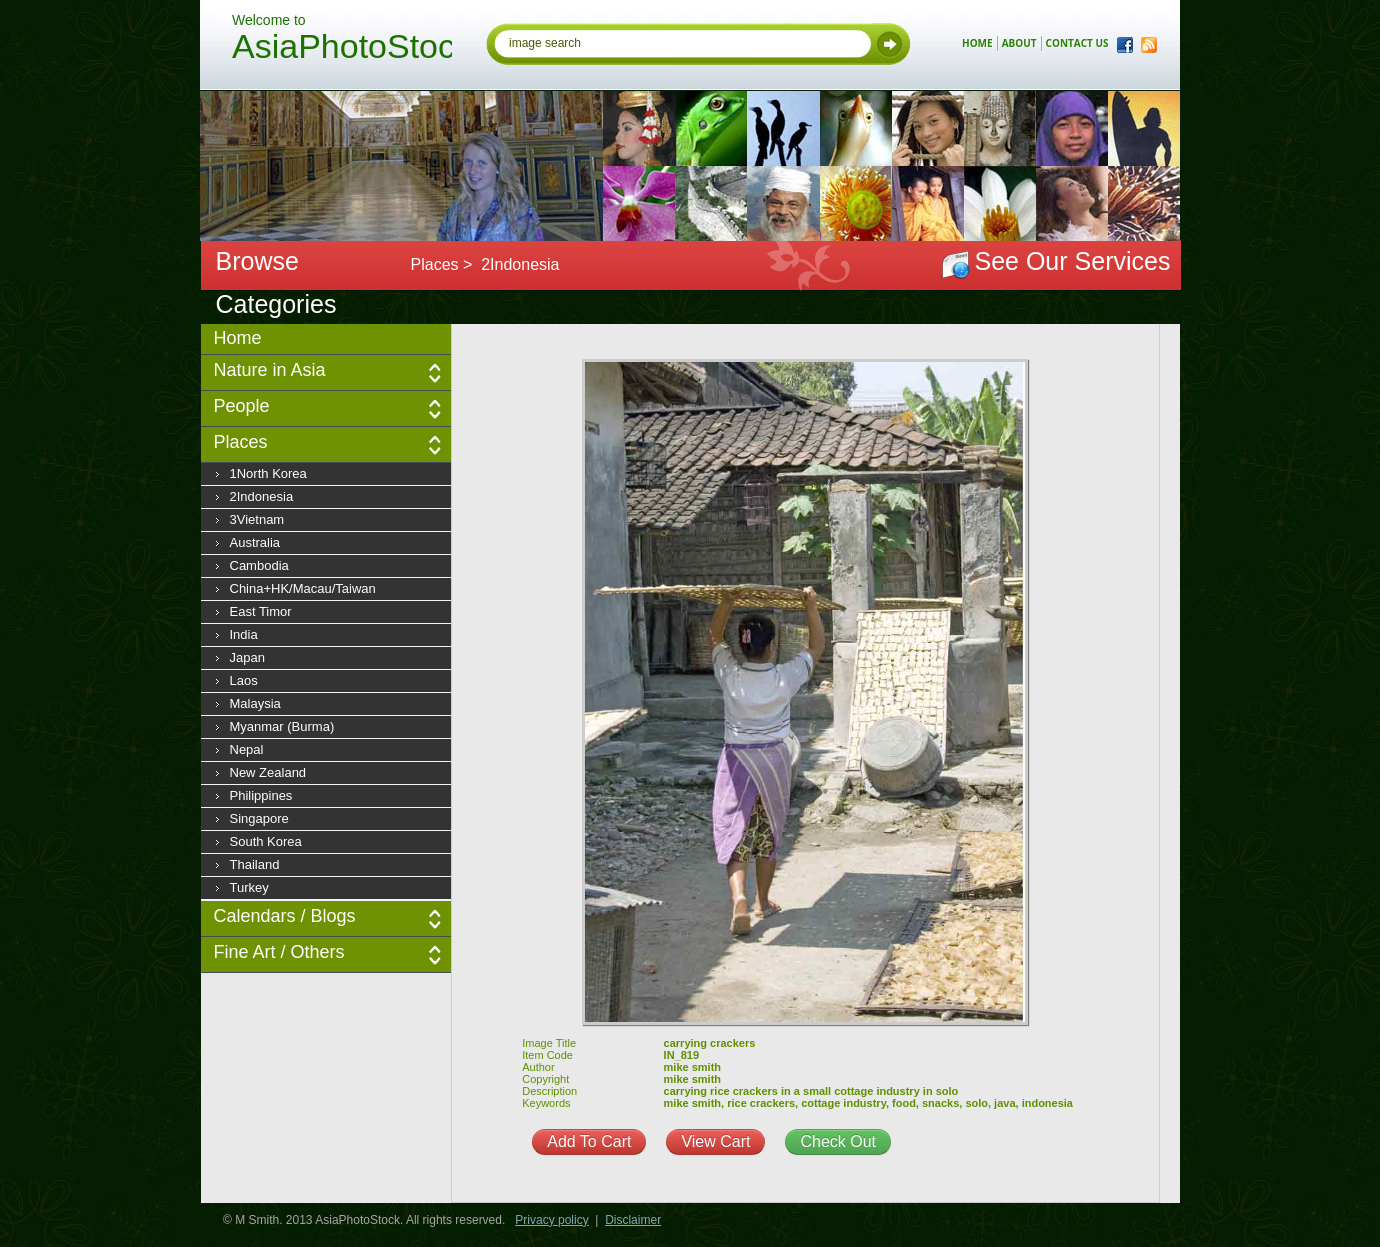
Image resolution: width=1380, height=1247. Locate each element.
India (244, 634)
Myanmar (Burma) (282, 726)
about (1019, 43)
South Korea (266, 841)
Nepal (247, 749)
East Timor (261, 611)
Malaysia (255, 703)
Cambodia (259, 565)
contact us (1077, 43)
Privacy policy (551, 1220)
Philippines (261, 795)
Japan (247, 657)
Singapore (259, 818)
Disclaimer (633, 1220)
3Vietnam (257, 519)
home (977, 43)
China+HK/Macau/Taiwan (303, 588)
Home (238, 338)
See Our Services (1073, 261)
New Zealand (268, 772)
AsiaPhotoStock (342, 49)
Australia (255, 542)
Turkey (249, 887)
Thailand (255, 864)
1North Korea (268, 473)
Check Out (838, 1141)
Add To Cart (589, 1141)
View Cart (715, 1141)
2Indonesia (262, 496)
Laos (244, 680)
